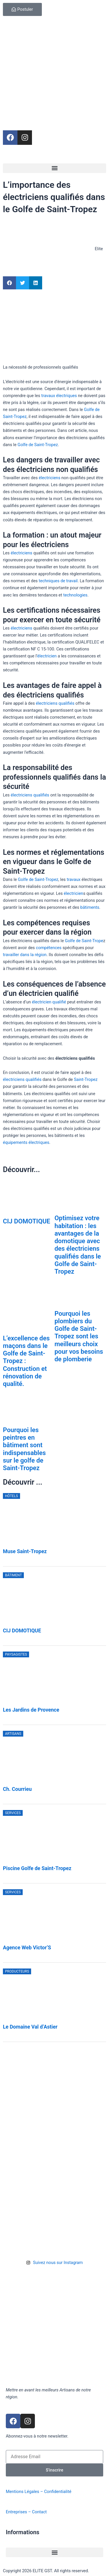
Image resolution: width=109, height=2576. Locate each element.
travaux (73, 879)
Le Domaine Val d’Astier (30, 2027)
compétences (49, 947)
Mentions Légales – (25, 2491)
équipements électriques (26, 1142)
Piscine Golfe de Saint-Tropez (37, 1868)
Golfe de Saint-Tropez (37, 444)
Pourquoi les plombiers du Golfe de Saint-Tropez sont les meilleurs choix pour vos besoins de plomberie (79, 1336)
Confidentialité (58, 2491)
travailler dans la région (25, 954)
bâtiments (89, 907)
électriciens (49, 477)
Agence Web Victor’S (27, 1948)
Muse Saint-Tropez (25, 1551)
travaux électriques (59, 395)
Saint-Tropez (85, 1079)
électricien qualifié (49, 1002)
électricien (47, 656)
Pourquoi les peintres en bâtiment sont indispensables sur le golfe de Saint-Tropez (24, 1449)
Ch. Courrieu (17, 1789)
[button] (54, 168)
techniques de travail (58, 580)
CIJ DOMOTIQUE (26, 1221)
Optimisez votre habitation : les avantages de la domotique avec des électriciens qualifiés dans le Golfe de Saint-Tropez (78, 1244)
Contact (39, 2511)
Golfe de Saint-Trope (84, 940)
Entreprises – (19, 2511)
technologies (75, 595)
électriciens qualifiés (55, 703)
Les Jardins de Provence (31, 1710)
